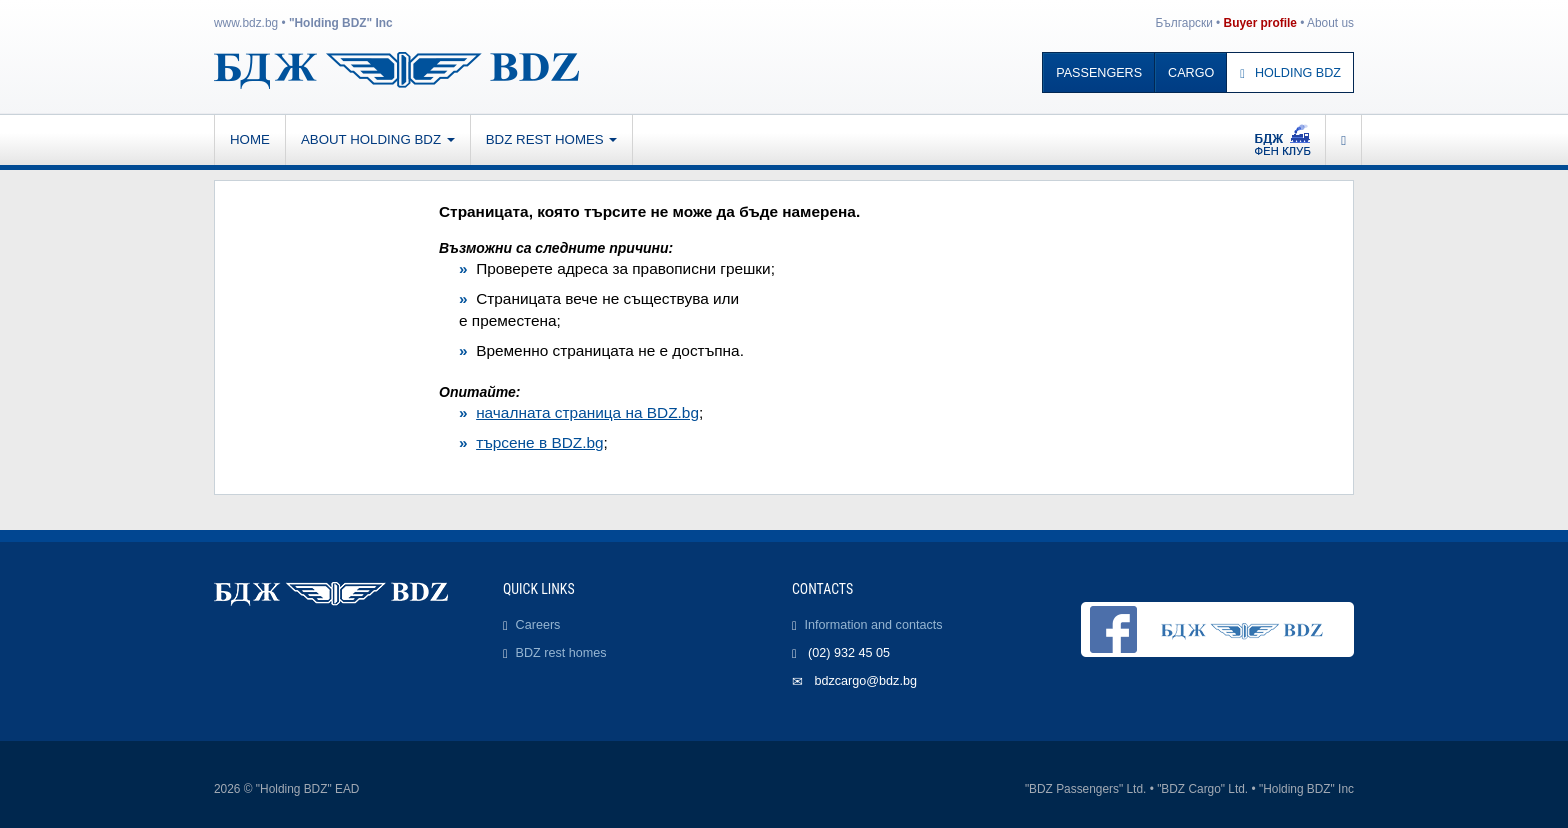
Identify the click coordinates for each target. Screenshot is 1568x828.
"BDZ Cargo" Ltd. (1202, 789)
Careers (538, 625)
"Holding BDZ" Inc (341, 23)
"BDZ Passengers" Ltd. (1085, 789)
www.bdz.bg (246, 23)
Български (1184, 23)
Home (250, 139)
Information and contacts (874, 625)
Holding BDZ (1290, 73)
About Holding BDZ (378, 139)
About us (1330, 23)
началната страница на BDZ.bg (587, 412)
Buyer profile (1260, 23)
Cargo (1191, 73)
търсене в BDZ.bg (539, 442)
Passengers (1099, 73)
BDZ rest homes (552, 139)
